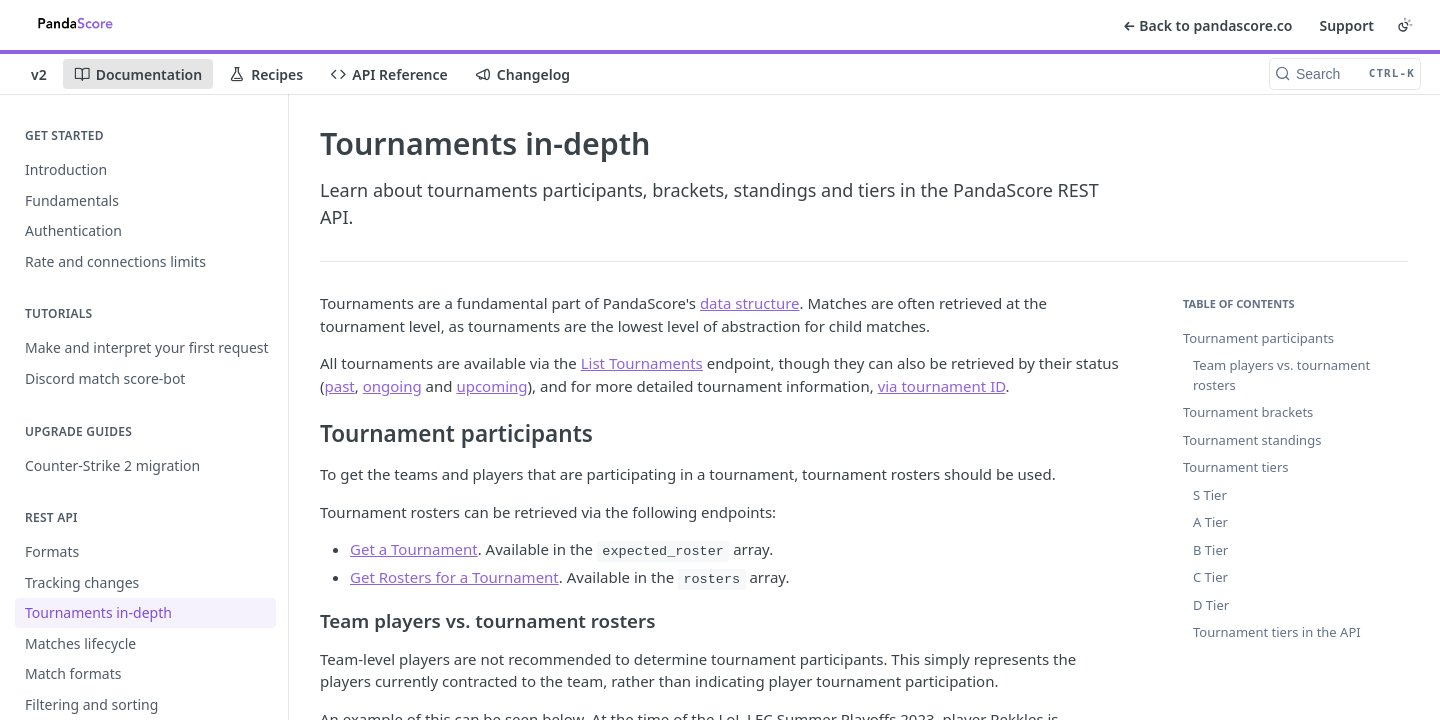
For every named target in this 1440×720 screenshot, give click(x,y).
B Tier (1210, 550)
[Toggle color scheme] (1405, 25)
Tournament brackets (1248, 412)
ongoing (392, 386)
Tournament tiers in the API (1277, 632)
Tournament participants (1258, 338)
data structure (750, 303)
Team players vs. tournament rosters (1281, 375)
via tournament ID (942, 386)
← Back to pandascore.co (1207, 25)
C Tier (1210, 577)
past (340, 386)
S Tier (1210, 495)
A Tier (1210, 522)
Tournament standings (1252, 440)
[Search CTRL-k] (1345, 74)
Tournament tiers (1235, 467)
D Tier (1211, 605)
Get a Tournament (414, 549)
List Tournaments (642, 363)
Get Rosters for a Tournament (454, 577)
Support (1346, 25)
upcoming (491, 386)
